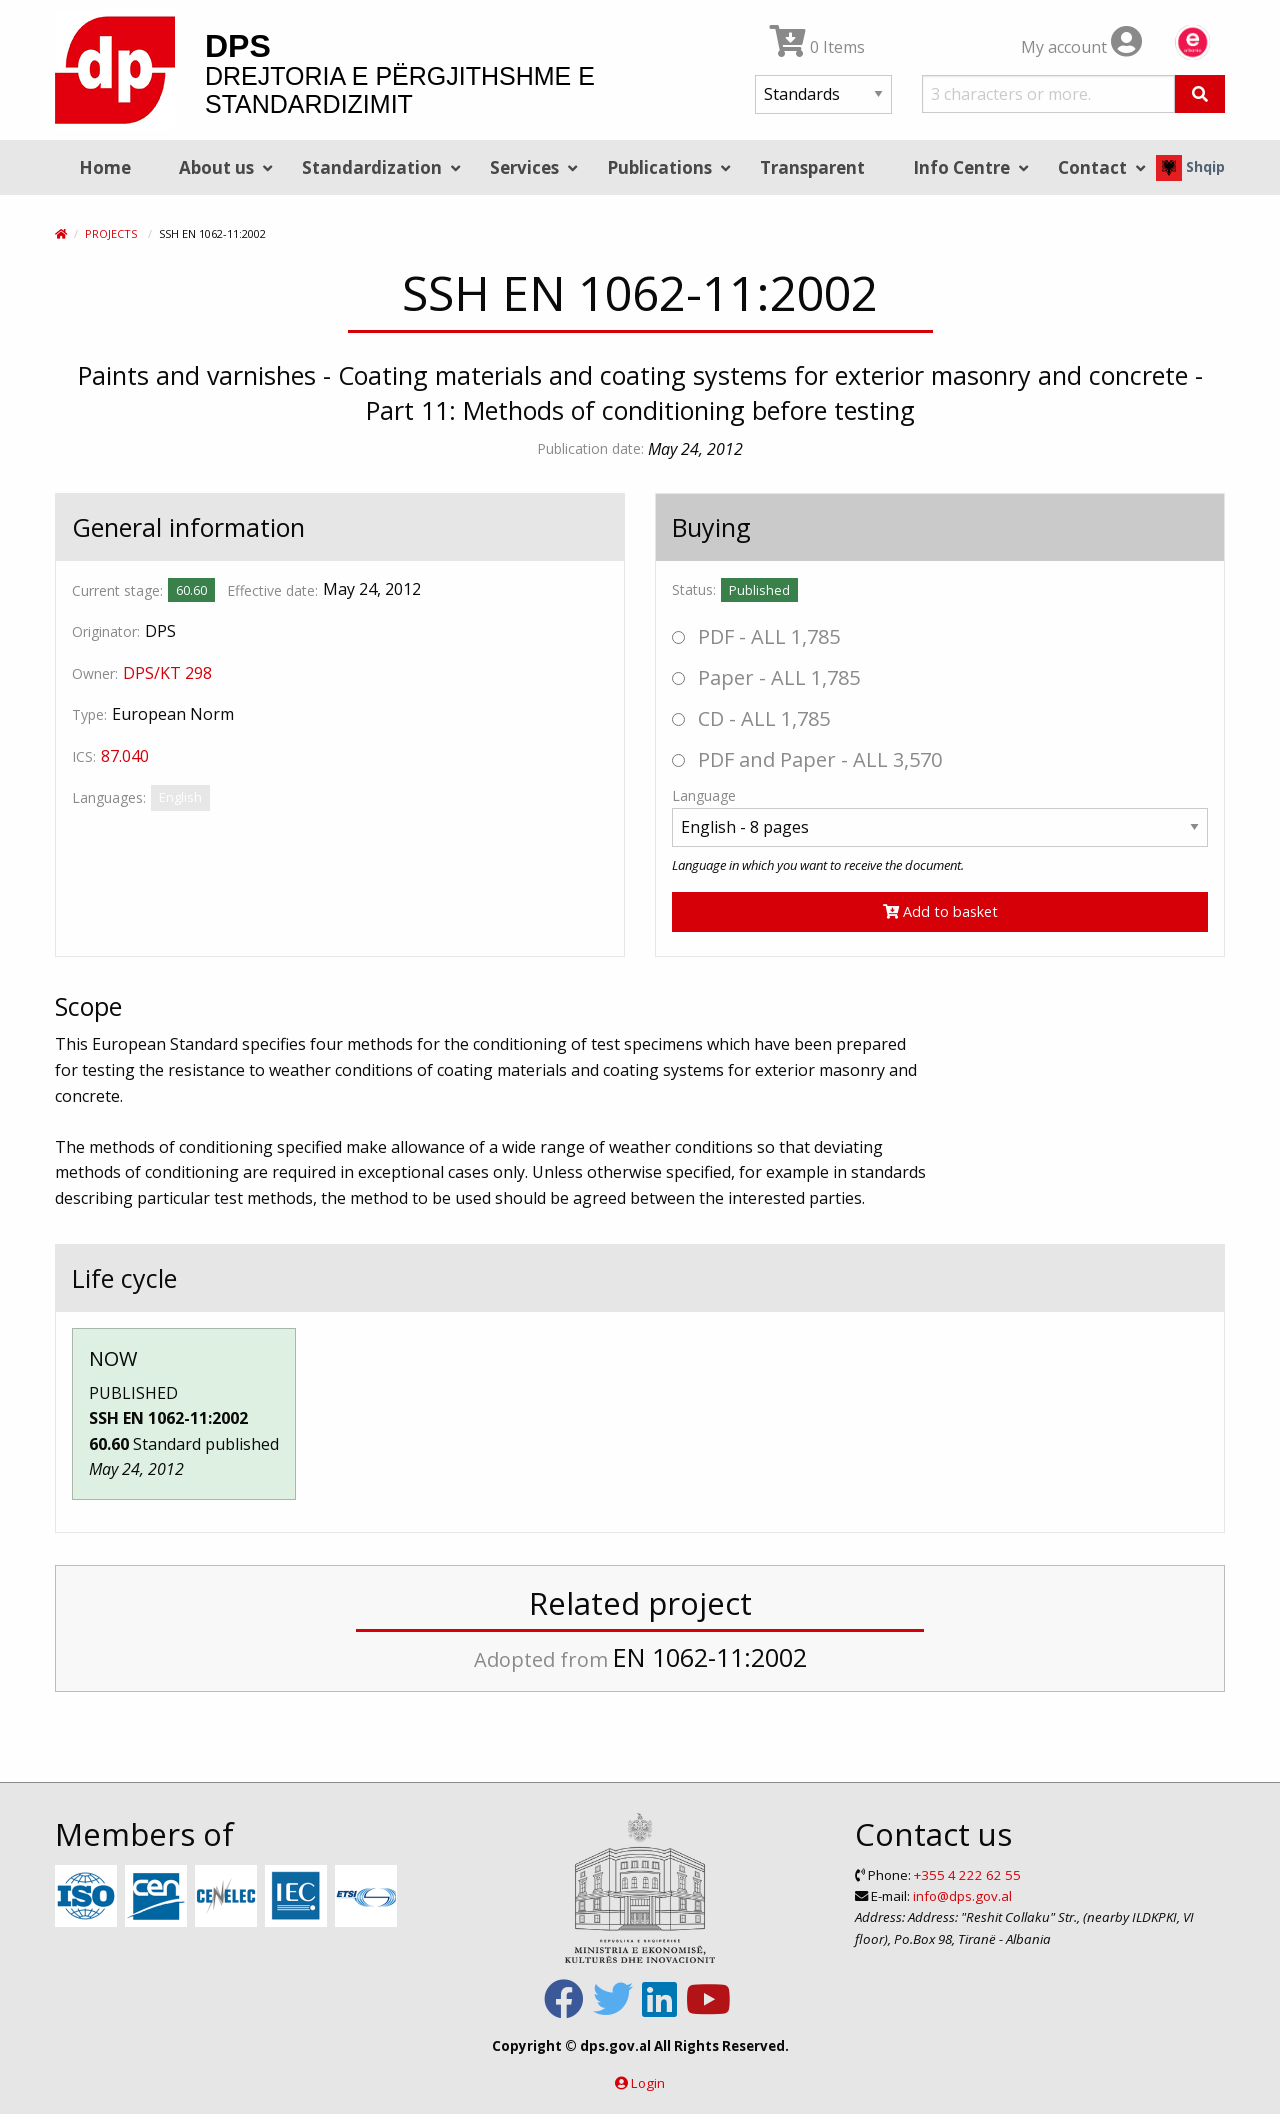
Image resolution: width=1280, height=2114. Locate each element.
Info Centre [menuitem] (961, 167)
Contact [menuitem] (1092, 167)
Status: (694, 589)
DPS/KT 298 (167, 673)
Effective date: (272, 590)
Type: (89, 714)
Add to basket (940, 911)
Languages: (109, 797)
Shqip (1190, 166)
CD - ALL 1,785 (751, 718)
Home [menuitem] (105, 167)
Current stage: (117, 590)
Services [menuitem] (524, 167)
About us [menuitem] (216, 167)
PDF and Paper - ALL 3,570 (807, 759)
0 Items (817, 47)
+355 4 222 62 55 (967, 1875)
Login (648, 2083)
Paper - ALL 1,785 (766, 677)
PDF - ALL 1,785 (756, 636)
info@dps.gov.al (962, 1896)
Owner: (95, 673)
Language (704, 795)
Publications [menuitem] (659, 167)
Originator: (106, 631)
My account (1081, 47)
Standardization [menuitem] (372, 167)
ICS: (84, 756)
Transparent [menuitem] (812, 167)
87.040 (125, 756)
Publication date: (590, 448)
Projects (111, 233)
